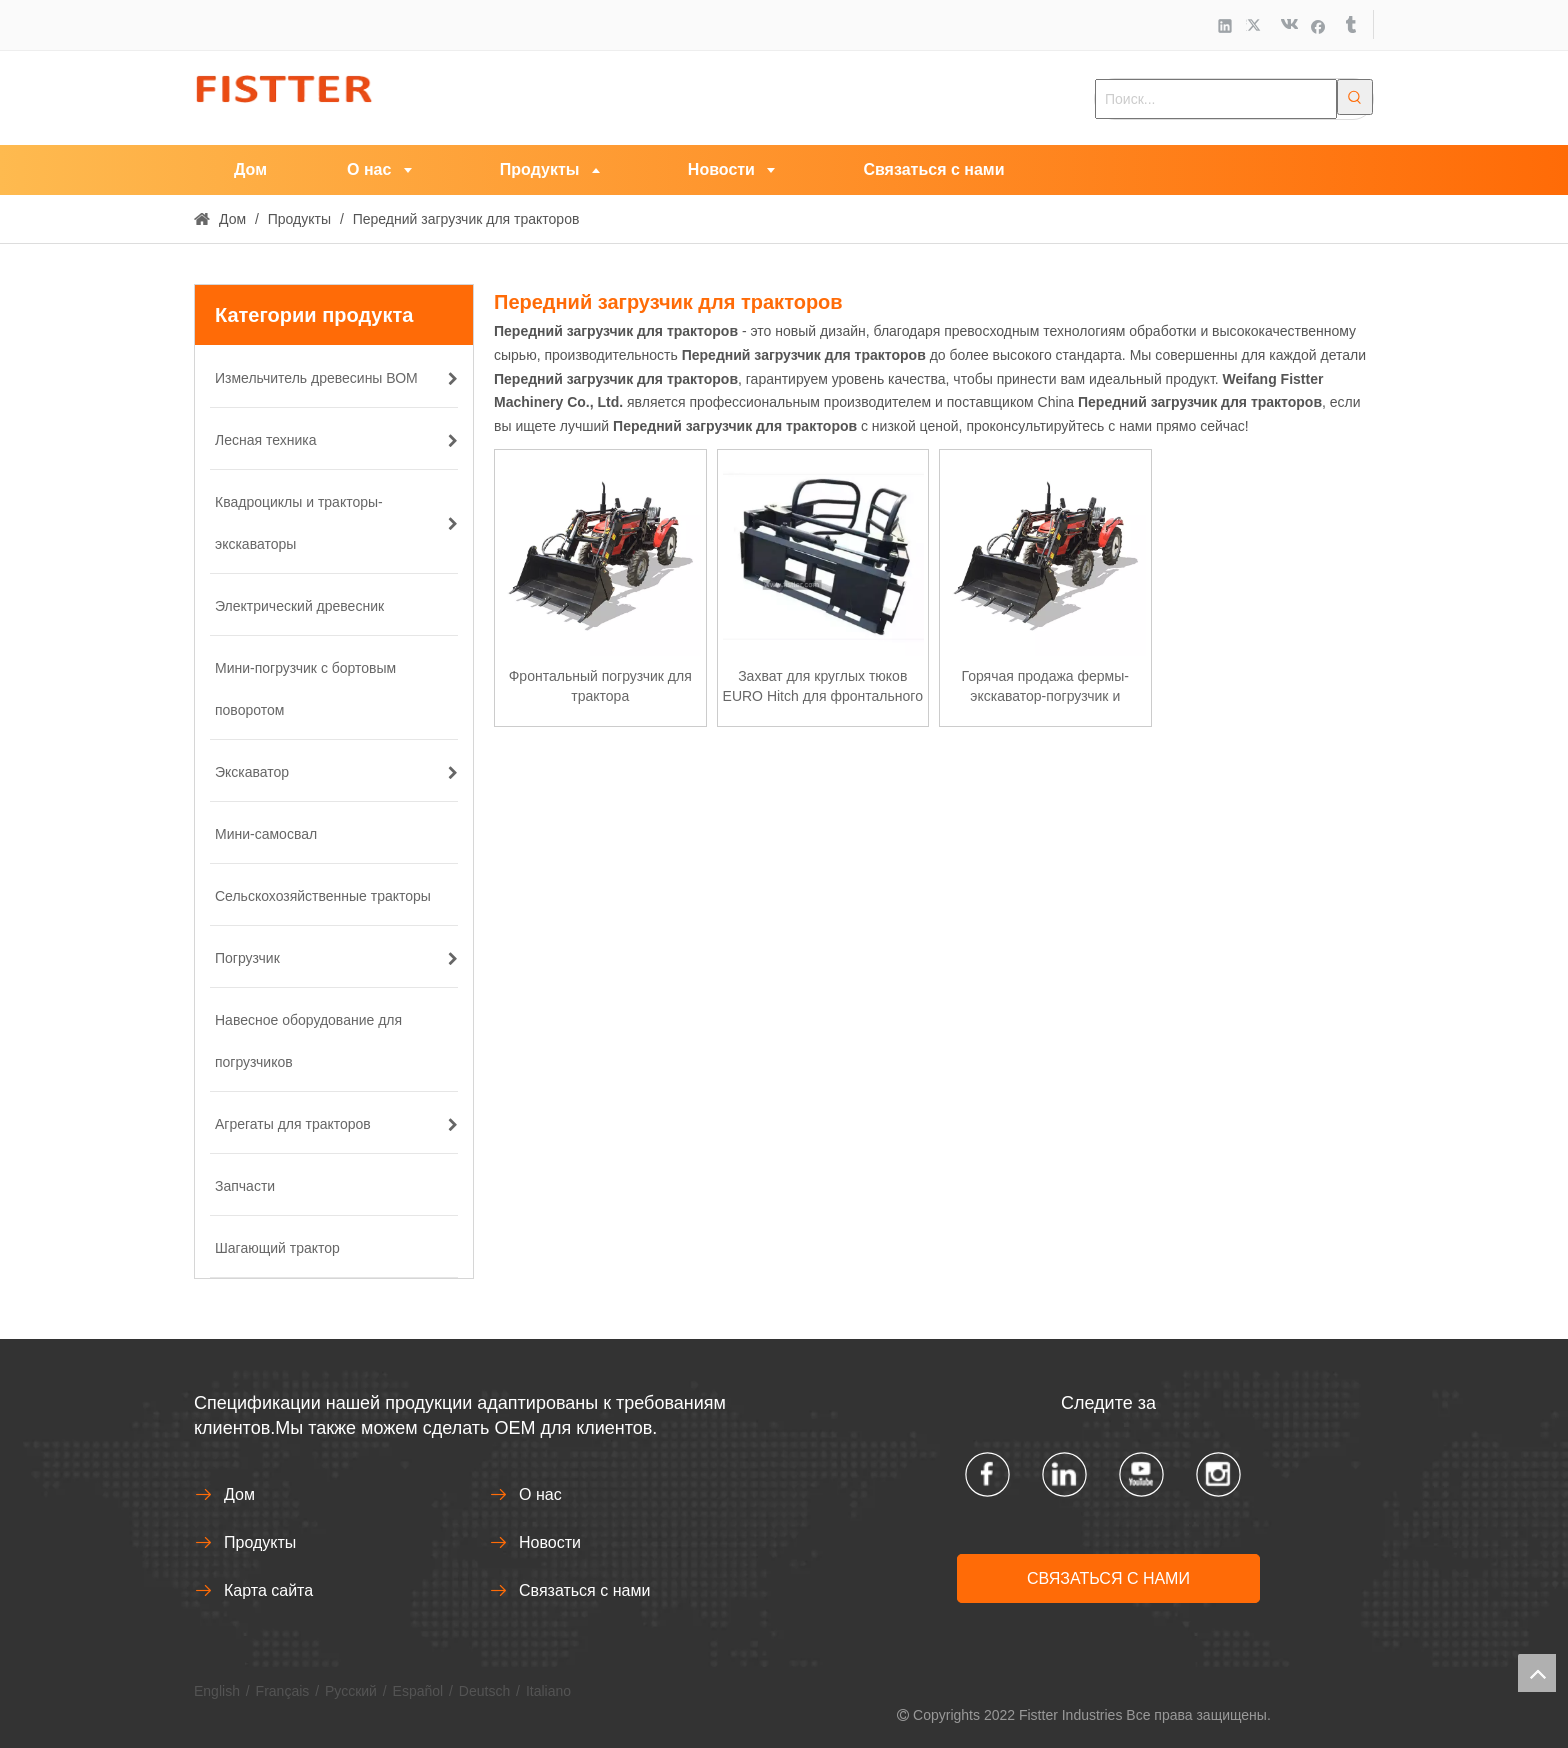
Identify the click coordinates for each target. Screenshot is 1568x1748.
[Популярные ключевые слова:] (1355, 97)
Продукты (260, 1542)
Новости (550, 1542)
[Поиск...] (1216, 99)
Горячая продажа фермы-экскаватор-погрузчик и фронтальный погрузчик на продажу (1045, 687)
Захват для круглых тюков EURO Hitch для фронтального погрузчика (823, 687)
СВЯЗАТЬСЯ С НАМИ (1108, 1578)
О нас (540, 1494)
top (1537, 1673)
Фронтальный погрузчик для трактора (600, 686)
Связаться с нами (584, 1590)
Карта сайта (268, 1590)
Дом (239, 1494)
